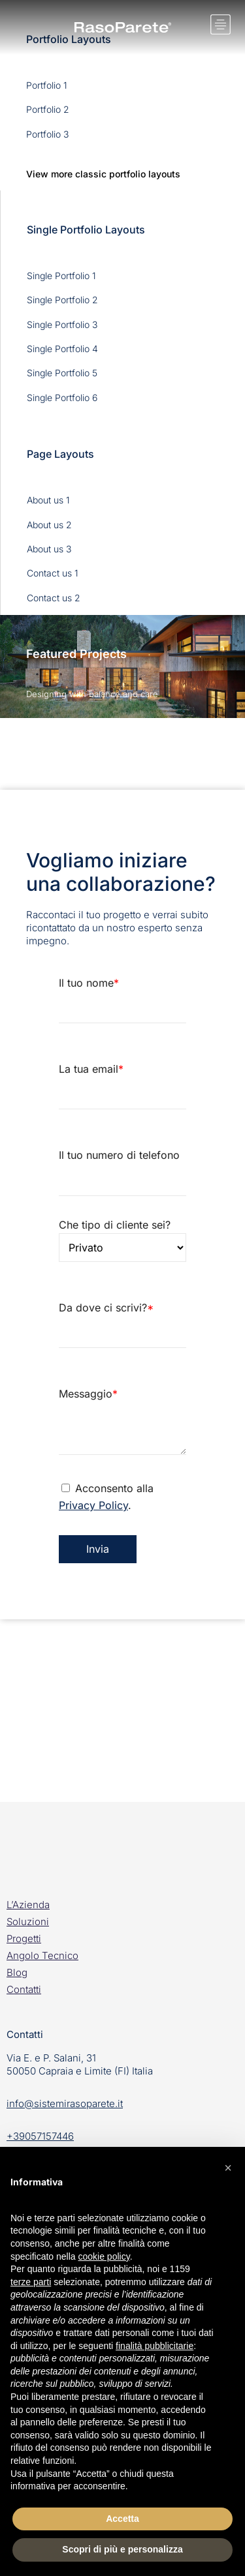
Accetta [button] (122, 2518)
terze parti (30, 2282)
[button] (228, 2167)
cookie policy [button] (104, 2256)
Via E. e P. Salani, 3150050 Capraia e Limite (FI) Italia (80, 2064)
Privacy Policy (93, 1505)
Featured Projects (76, 654)
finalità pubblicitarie (154, 2346)
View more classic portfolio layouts (103, 173)
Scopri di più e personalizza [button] (122, 2549)
